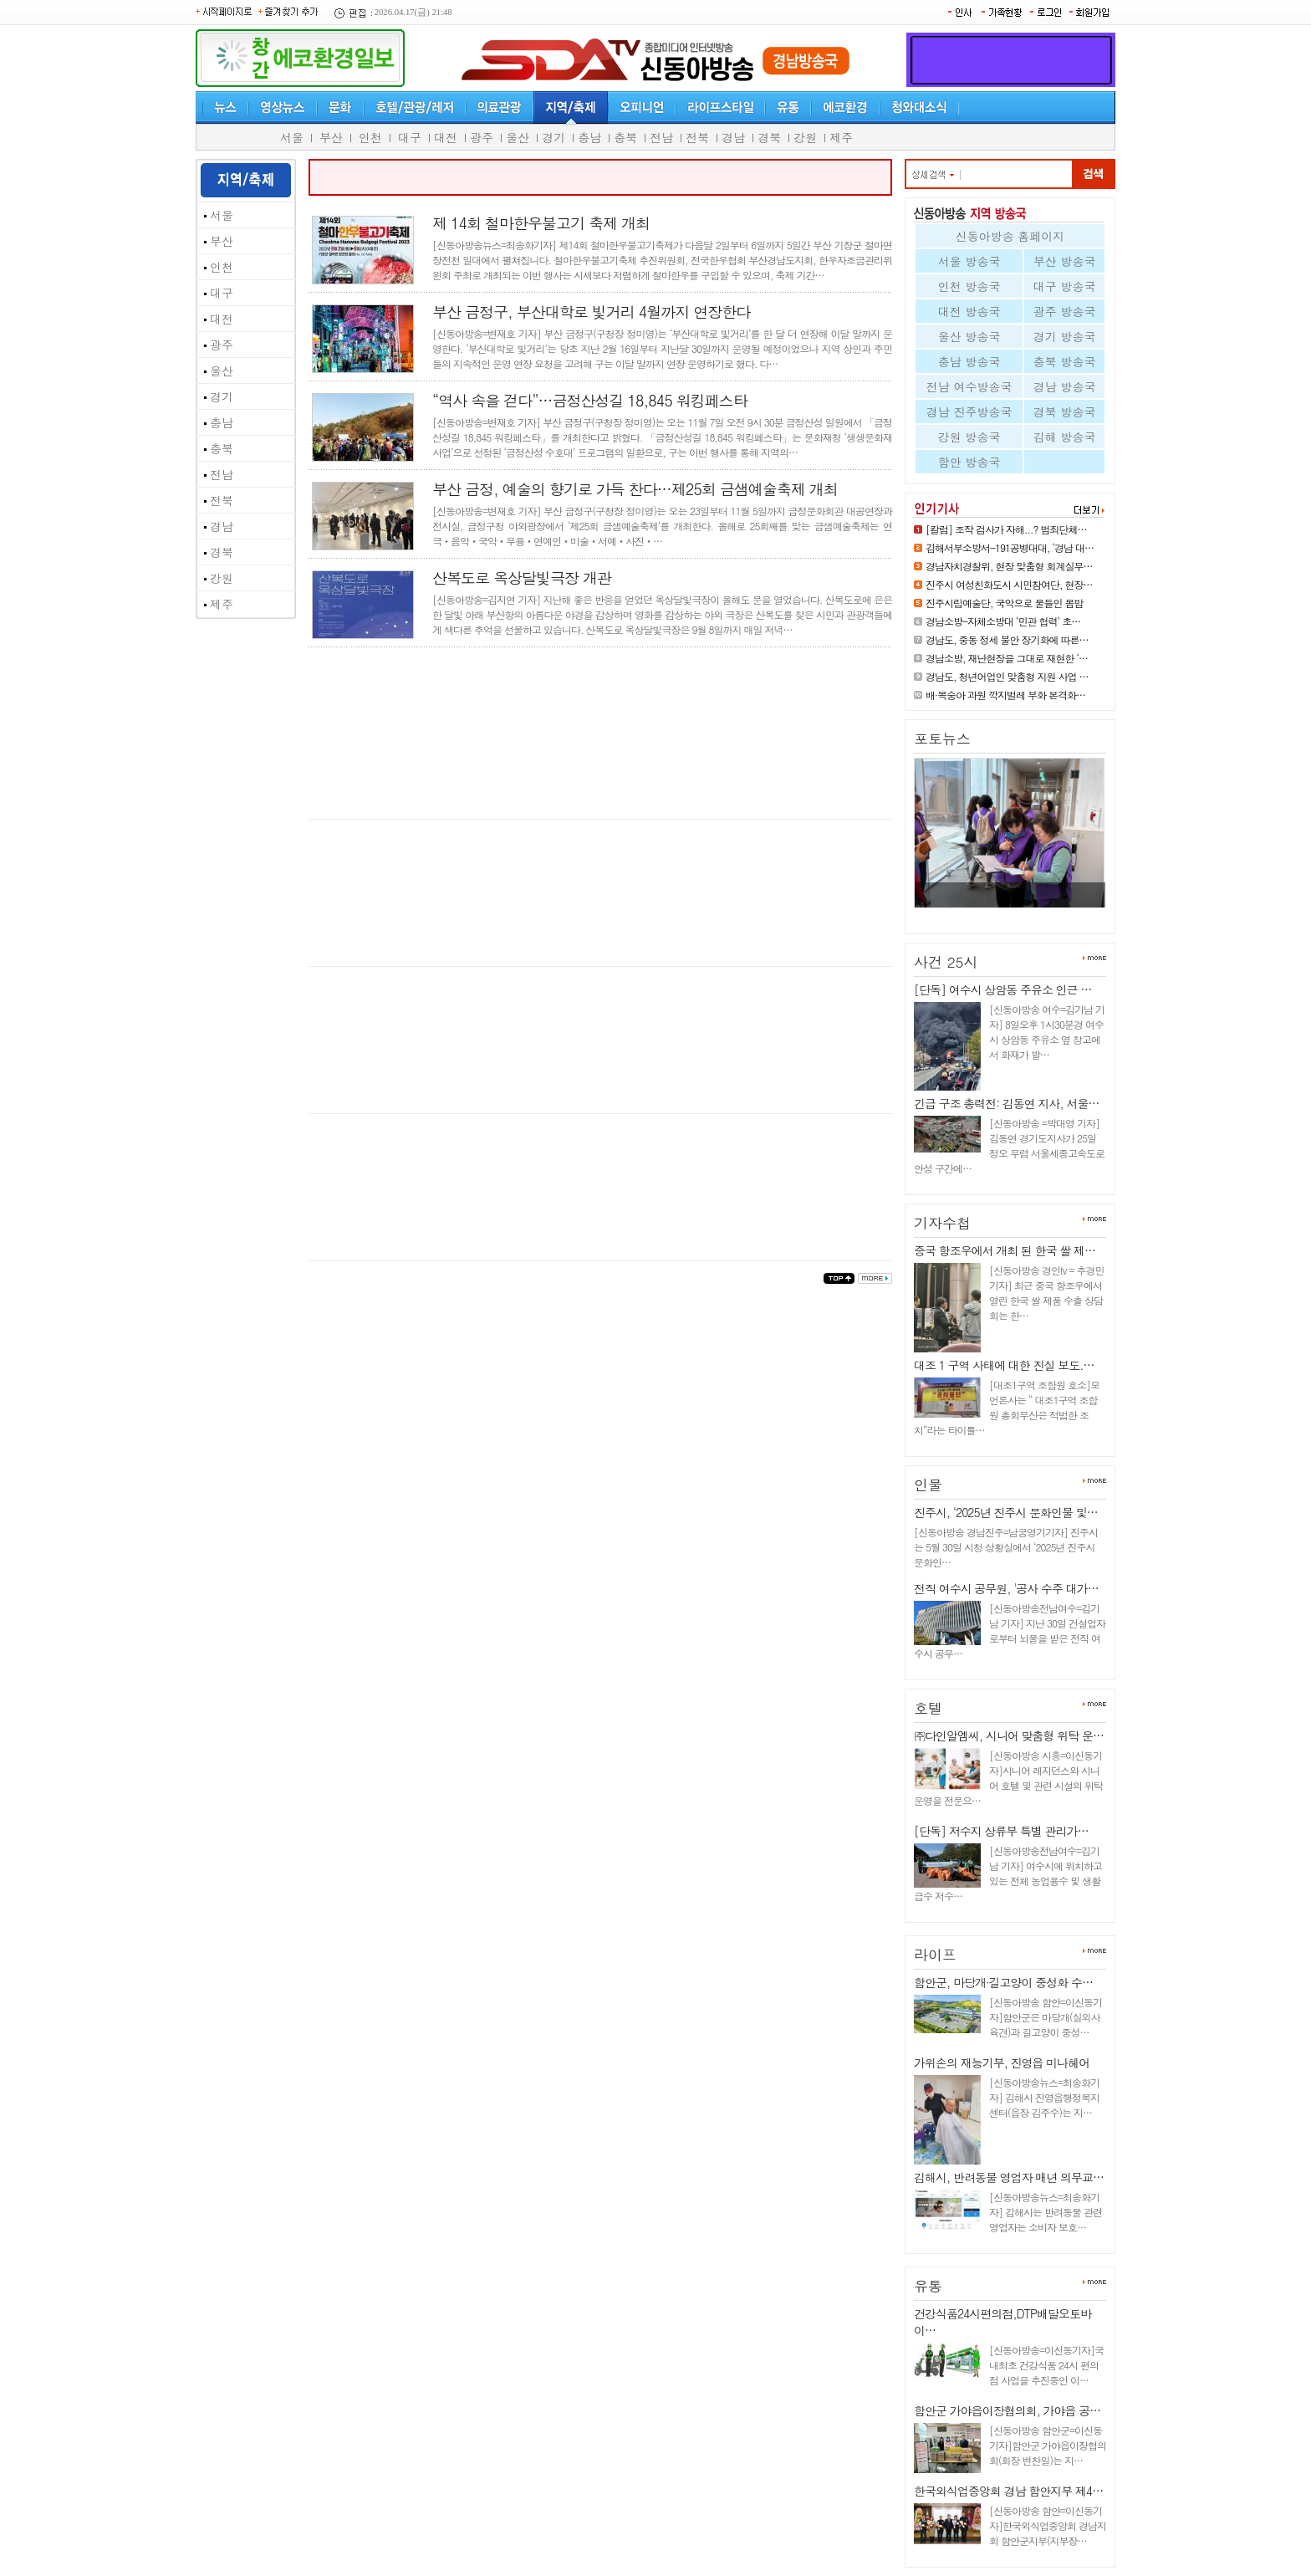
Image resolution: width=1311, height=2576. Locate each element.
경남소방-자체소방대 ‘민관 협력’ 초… (1003, 621)
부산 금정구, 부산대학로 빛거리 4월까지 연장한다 (591, 311)
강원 (805, 137)
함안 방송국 (969, 461)
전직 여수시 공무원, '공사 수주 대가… (1006, 1588)
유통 (928, 2286)
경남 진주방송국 (969, 411)
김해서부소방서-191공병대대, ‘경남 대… (1010, 547)
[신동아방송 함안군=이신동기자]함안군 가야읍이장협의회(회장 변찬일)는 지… (1047, 2445)
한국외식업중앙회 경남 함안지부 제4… (1008, 2490)
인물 (928, 1485)
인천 (370, 137)
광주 (481, 137)
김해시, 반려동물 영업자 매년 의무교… (1009, 2177)
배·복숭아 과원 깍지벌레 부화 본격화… (1005, 694)
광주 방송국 (1064, 311)
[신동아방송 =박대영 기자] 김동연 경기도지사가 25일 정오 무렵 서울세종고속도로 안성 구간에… (1009, 1145)
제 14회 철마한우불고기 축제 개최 (541, 222)
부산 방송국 (1064, 261)
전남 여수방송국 (969, 386)
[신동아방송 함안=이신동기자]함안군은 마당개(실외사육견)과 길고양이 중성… (1045, 2017)
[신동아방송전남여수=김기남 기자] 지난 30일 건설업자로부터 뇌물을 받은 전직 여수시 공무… (1009, 1630)
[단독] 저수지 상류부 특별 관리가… (1001, 1830)
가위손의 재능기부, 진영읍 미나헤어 (1001, 2062)
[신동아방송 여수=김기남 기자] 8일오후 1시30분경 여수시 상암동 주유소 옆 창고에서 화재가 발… (1046, 1031)
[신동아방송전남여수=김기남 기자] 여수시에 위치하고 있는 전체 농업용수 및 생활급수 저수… (1008, 1873)
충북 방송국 (1064, 361)
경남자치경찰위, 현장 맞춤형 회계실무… (1009, 566)
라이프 (935, 1955)
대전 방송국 (969, 311)
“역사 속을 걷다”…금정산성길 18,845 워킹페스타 (589, 400)
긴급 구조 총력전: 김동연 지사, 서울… (1006, 1103)
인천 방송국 (969, 286)
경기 (553, 137)
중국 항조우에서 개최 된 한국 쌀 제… (1004, 1250)
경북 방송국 (1064, 411)
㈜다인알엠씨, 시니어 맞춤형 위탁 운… (1009, 1735)
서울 (292, 137)
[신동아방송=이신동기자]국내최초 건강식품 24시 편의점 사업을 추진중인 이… (1046, 2365)
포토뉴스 (942, 738)
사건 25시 (946, 962)
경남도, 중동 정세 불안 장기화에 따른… (1007, 639)
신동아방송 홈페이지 (1010, 235)
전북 (697, 137)
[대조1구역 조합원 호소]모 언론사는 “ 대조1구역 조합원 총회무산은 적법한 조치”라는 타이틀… (1006, 1407)
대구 (409, 137)
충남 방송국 (969, 361)
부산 (331, 137)
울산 (517, 137)
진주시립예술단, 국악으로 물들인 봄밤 (1005, 602)
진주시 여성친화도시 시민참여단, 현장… (1009, 584)
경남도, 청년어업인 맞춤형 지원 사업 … (1007, 676)
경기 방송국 (1064, 336)
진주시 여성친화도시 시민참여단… (1002, 915)
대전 (445, 137)
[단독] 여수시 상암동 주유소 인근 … (1002, 989)
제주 (841, 137)
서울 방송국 (969, 261)
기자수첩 (942, 1223)
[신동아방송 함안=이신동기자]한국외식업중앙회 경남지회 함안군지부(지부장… (1047, 2525)
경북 (769, 137)
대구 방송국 (1064, 286)
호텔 (928, 1708)
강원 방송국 (969, 436)
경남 (733, 137)
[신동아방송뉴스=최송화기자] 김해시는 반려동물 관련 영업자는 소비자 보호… (1045, 2212)
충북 (625, 137)
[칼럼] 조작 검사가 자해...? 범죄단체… (1006, 529)
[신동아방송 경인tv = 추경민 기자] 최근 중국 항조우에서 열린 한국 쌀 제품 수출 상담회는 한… (1046, 1292)
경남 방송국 (1064, 386)
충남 (589, 137)
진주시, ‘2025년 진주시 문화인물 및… (1006, 1512)
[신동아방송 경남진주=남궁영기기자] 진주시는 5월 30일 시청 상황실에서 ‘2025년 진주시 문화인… (1006, 1547)
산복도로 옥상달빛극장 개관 (521, 577)
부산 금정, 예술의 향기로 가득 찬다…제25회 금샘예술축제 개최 (635, 488)
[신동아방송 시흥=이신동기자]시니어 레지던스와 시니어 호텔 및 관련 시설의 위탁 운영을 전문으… (1008, 1777)
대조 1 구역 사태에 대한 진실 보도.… (1004, 1365)
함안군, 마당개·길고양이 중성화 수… (1003, 1982)
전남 (661, 137)
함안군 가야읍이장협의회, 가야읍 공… (1007, 2410)
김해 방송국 (1064, 436)
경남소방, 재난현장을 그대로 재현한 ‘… (1007, 658)
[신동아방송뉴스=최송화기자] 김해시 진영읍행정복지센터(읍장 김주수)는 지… (1044, 2097)
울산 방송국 (969, 336)
